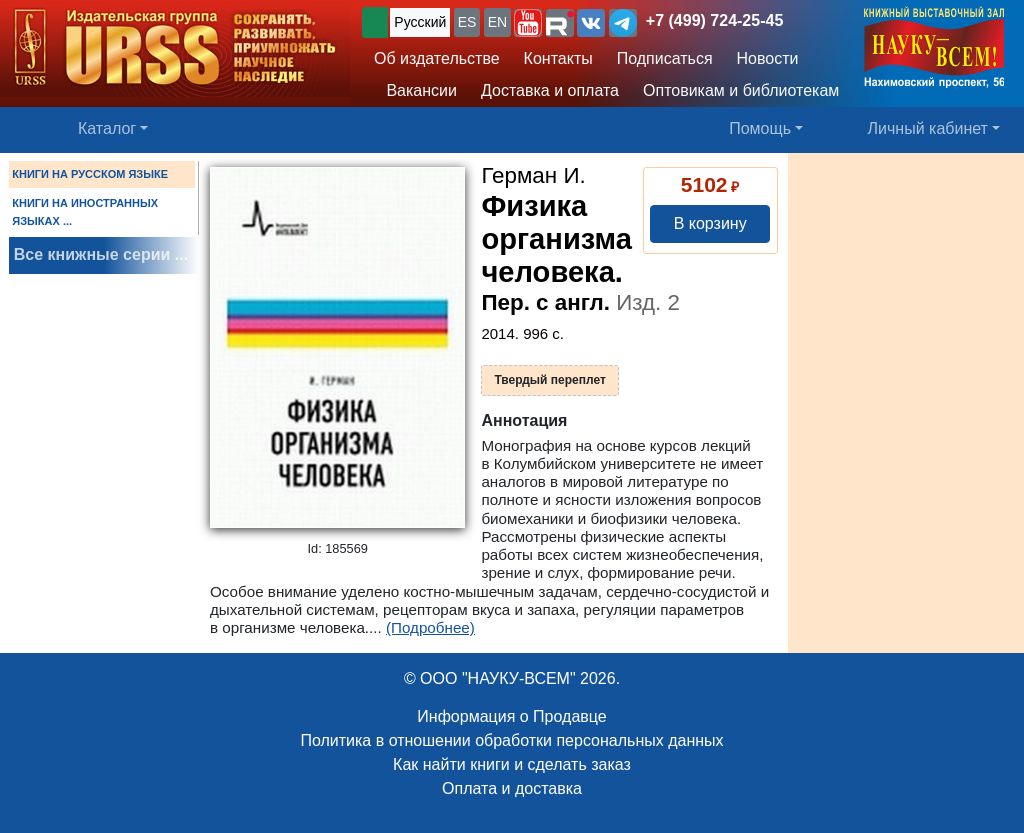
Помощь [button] (760, 128)
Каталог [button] (107, 128)
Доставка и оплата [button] (550, 90)
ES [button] (467, 22)
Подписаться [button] (665, 58)
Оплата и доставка (512, 788)
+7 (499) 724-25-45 (714, 20)
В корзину (710, 223)
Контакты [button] (558, 58)
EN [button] (497, 22)
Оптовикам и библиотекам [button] (741, 90)
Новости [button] (768, 58)
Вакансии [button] (417, 90)
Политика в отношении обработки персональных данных (511, 740)
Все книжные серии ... (101, 254)
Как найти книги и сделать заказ (512, 764)
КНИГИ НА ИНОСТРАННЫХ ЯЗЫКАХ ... (85, 212)
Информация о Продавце (511, 716)
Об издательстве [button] (437, 58)
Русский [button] (420, 22)
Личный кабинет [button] (928, 128)
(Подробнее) (430, 627)
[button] (528, 23)
